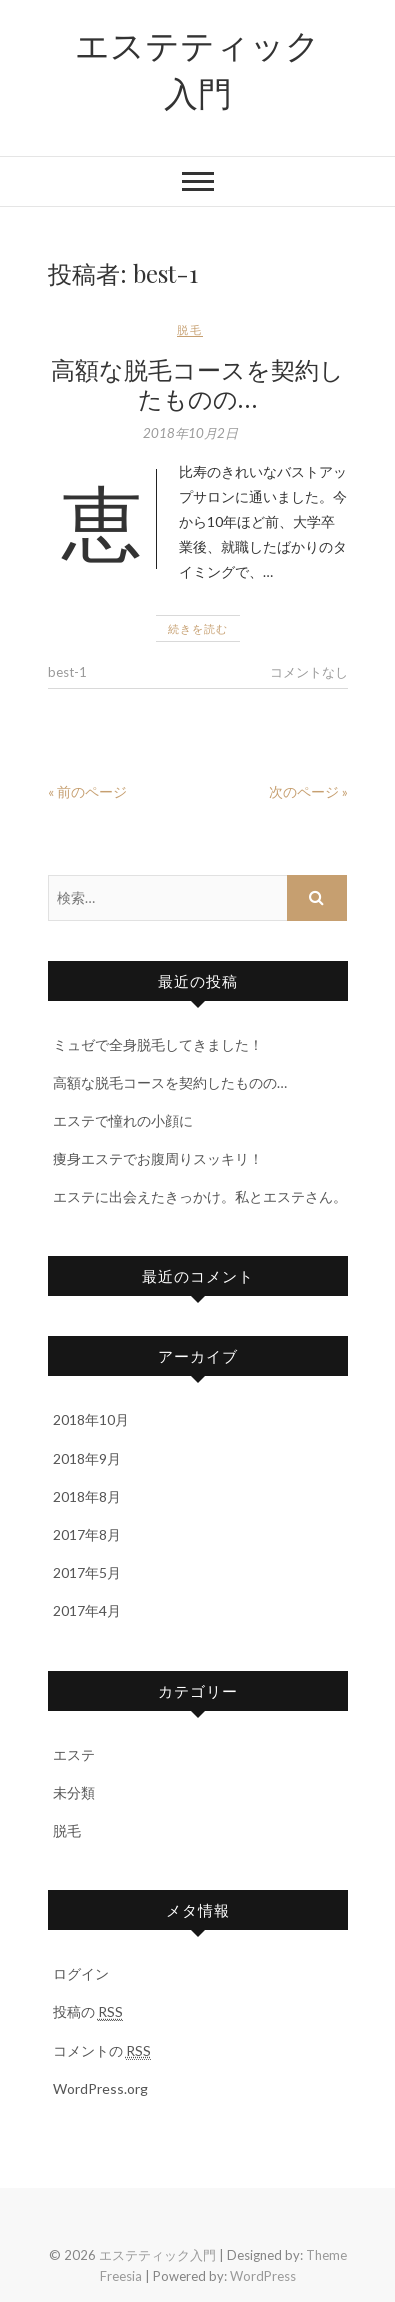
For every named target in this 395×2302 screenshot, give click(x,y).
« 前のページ (87, 791)
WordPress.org (100, 2088)
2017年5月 (87, 1572)
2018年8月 (87, 1496)
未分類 (74, 1792)
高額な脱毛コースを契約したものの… (197, 383)
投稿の (88, 2012)
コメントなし (309, 672)
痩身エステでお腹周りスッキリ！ (158, 1158)
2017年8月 (87, 1534)
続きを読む (198, 628)
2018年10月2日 (190, 433)
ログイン (81, 1973)
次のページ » (308, 791)
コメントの (102, 2051)
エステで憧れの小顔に (123, 1120)
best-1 (67, 672)
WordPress (263, 2276)
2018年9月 (87, 1458)
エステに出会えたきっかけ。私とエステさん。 (200, 1196)
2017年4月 (87, 1610)
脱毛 (190, 329)
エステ (74, 1754)
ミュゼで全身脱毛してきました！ (158, 1044)
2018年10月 (91, 1419)
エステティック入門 (197, 68)
